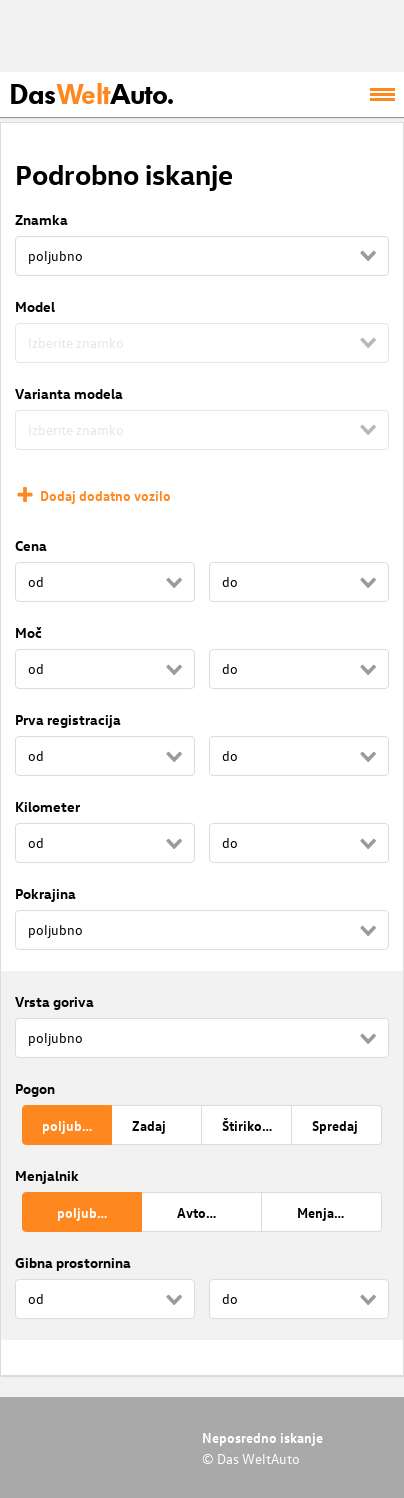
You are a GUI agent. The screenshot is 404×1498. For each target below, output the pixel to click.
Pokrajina (45, 893)
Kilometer (47, 806)
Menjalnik (47, 1175)
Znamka (41, 219)
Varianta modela (69, 393)
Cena (31, 545)
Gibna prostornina (73, 1262)
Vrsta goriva (54, 1001)
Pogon (35, 1088)
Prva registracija (68, 719)
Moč (28, 632)
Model (35, 306)
